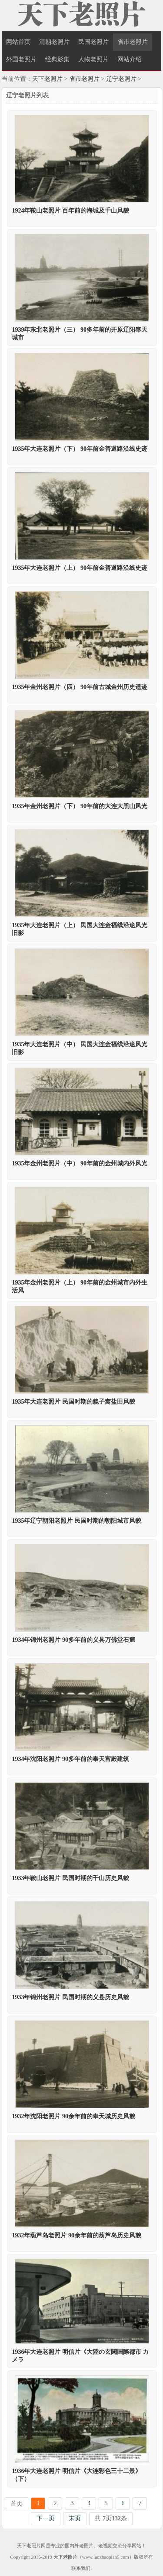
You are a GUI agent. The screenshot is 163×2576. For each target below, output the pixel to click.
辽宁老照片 (121, 79)
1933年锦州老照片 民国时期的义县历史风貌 (70, 1997)
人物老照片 (93, 59)
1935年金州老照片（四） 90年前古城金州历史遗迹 (79, 687)
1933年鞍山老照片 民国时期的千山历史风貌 (70, 1878)
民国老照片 (93, 42)
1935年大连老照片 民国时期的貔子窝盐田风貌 (73, 1401)
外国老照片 (21, 59)
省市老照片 (132, 42)
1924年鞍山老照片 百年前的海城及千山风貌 (70, 210)
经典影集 (57, 59)
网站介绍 (129, 59)
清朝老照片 (54, 42)
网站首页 (18, 42)
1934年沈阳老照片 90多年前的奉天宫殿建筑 (70, 1759)
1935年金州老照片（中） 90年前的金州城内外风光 (79, 1163)
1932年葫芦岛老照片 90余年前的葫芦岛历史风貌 (76, 2235)
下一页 (46, 2518)
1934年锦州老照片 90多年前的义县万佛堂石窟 (73, 1640)
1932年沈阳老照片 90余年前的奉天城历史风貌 (73, 2116)
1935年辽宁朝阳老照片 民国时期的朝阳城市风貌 (76, 1521)
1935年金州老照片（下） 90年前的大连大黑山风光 (79, 806)
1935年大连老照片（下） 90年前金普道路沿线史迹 (79, 449)
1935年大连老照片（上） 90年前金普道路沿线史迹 (79, 568)
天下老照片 (47, 79)
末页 (75, 2518)
